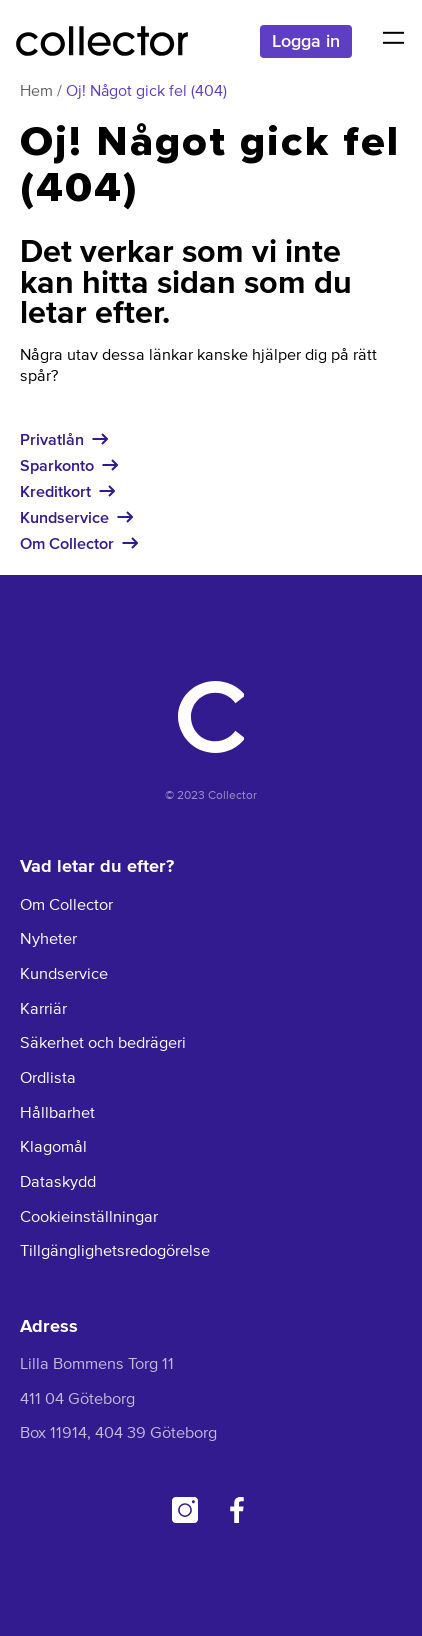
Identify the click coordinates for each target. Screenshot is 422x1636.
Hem (36, 92)
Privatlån (52, 439)
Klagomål (53, 1147)
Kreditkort (55, 491)
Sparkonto (57, 465)
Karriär (43, 1009)
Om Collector (67, 543)
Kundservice (64, 517)
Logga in (306, 40)
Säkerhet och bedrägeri (103, 1043)
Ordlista (48, 1078)
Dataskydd (58, 1182)
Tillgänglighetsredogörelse (115, 1251)
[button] (393, 41)
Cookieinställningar (89, 1217)
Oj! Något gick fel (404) (146, 92)
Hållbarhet (57, 1113)
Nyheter (48, 939)
